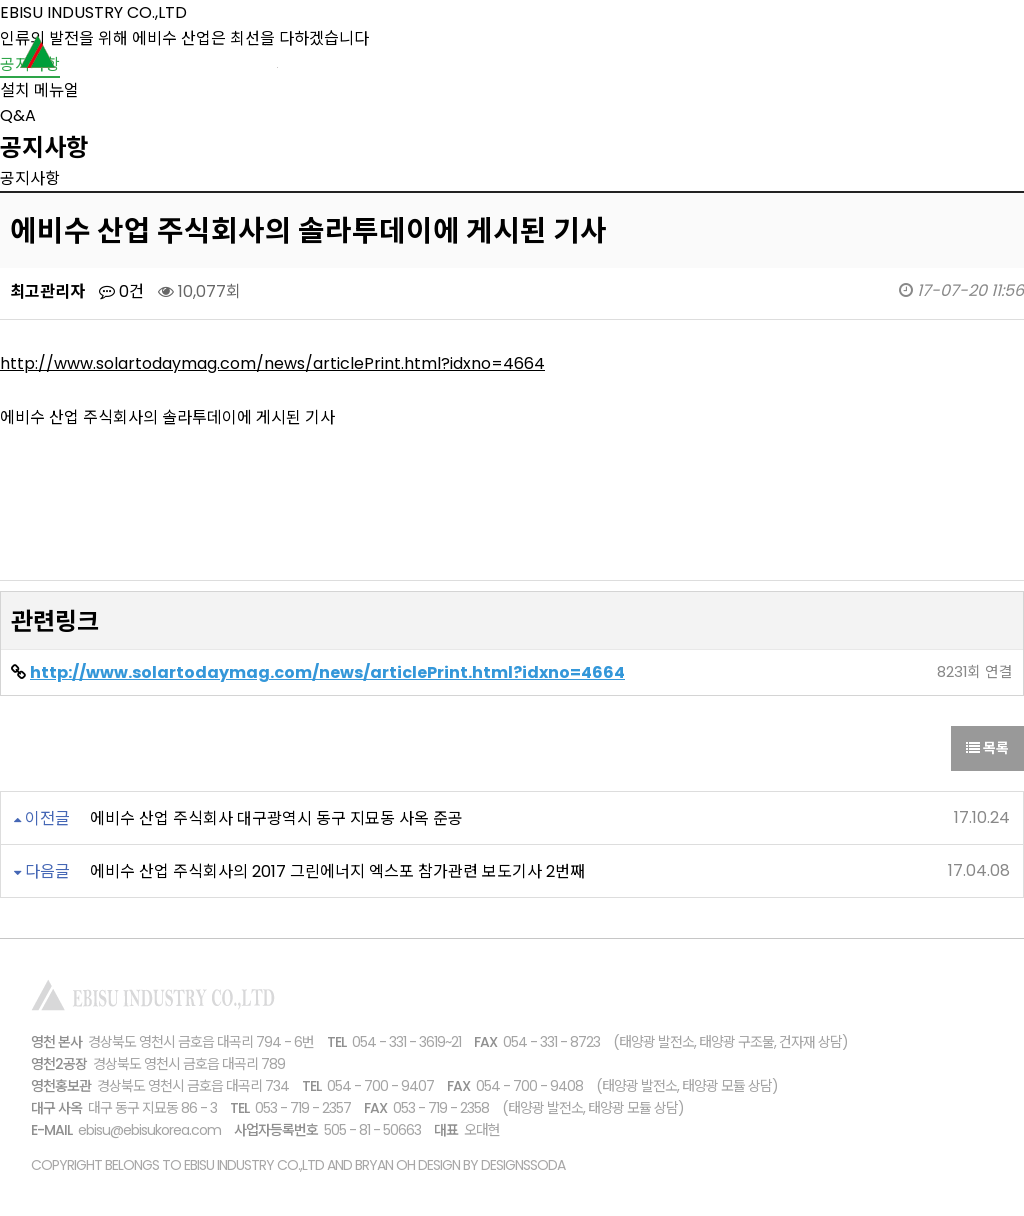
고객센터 (964, 55)
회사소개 (484, 55)
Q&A (18, 115)
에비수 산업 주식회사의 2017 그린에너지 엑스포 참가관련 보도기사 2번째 (337, 871)
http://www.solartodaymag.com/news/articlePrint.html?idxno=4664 (272, 363)
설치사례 (724, 55)
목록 (987, 748)
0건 (121, 291)
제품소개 (604, 55)
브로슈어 (844, 55)
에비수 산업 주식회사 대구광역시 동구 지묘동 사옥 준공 (276, 818)
